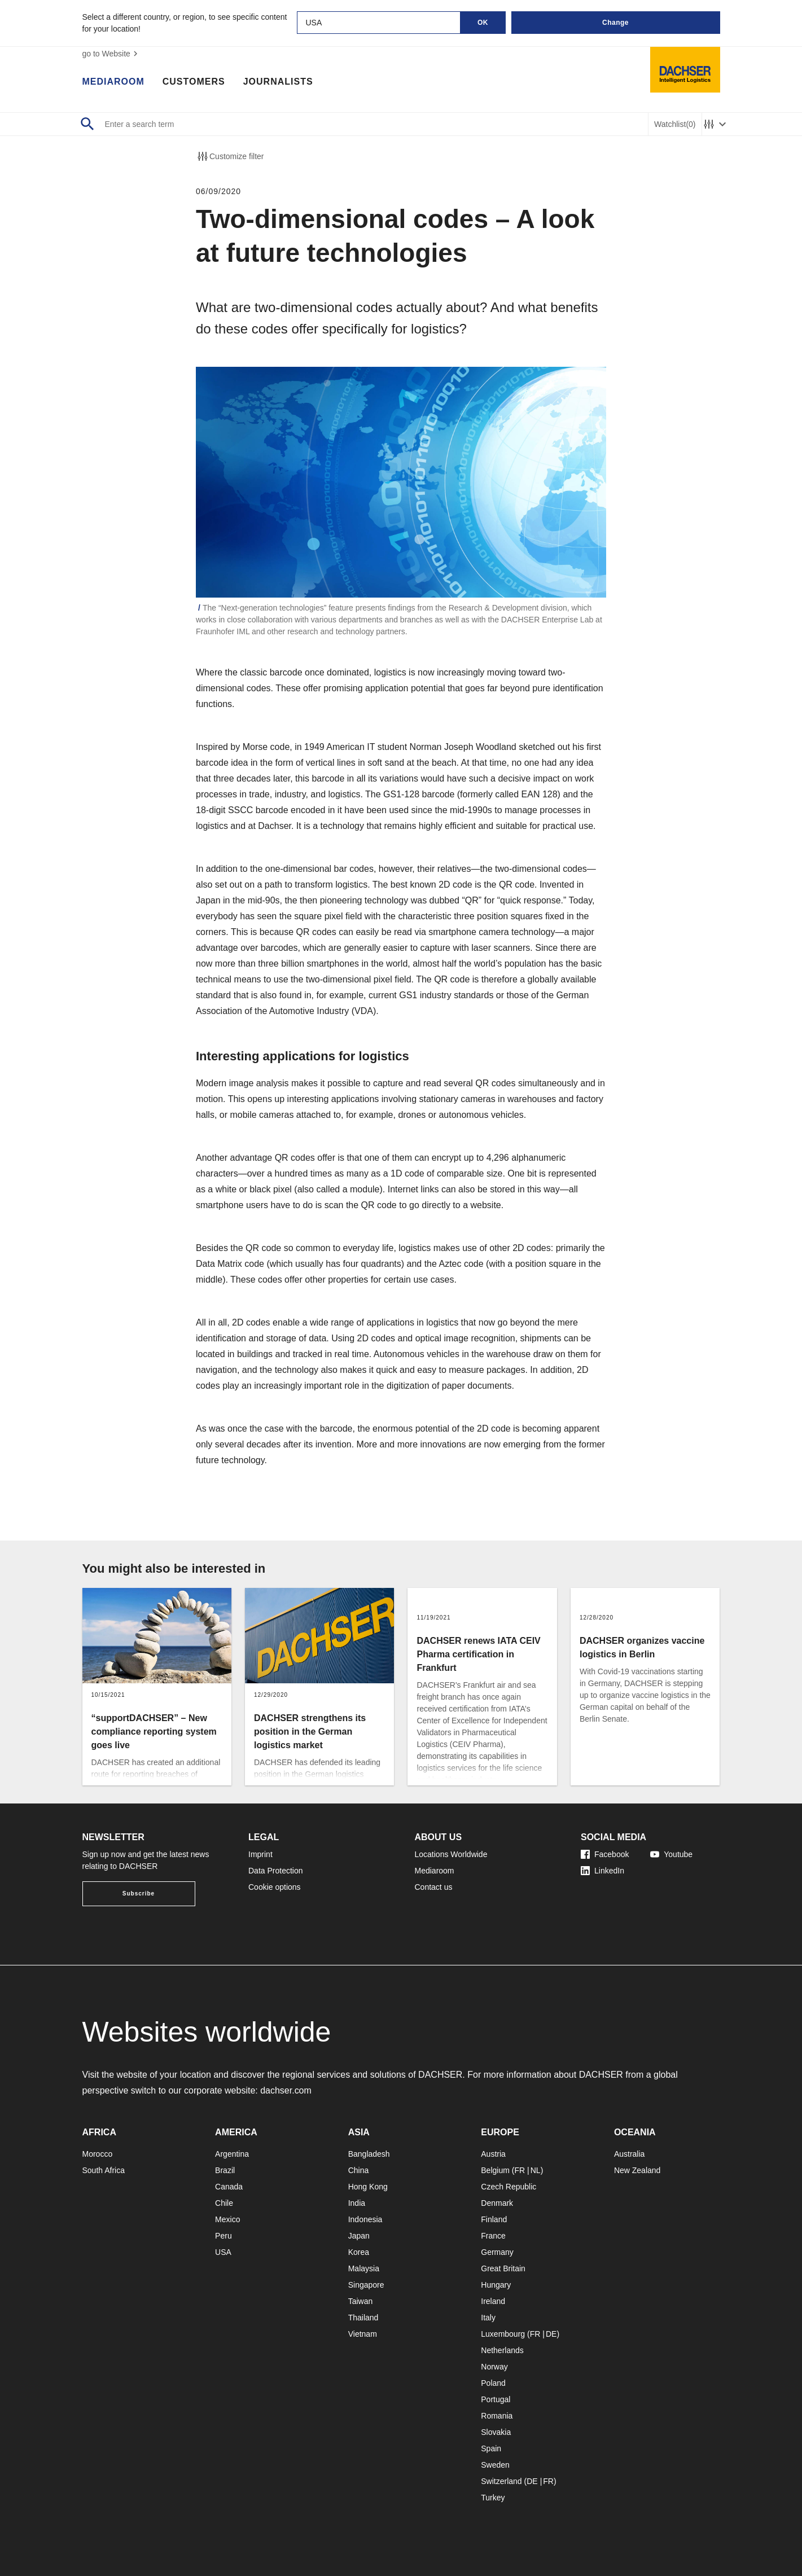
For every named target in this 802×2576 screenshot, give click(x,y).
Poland (493, 2383)
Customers (194, 81)
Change (615, 23)
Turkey (493, 2497)
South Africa (103, 2170)
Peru (223, 2235)
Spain (491, 2448)
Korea (358, 2252)
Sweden (495, 2464)
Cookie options (274, 1887)
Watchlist (674, 124)
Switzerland (501, 2481)
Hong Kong (368, 2186)
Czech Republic (508, 2186)
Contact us (434, 1887)
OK (482, 23)
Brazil (225, 2170)
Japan (359, 2235)
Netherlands (502, 2350)
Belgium (495, 2170)
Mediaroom (113, 81)
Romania (496, 2415)
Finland (494, 2219)
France (493, 2235)
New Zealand (637, 2170)
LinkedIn (602, 1870)
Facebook (605, 1854)
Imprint (260, 1854)
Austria (493, 2153)
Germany (497, 2252)
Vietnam (362, 2333)
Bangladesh (369, 2153)
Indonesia (365, 2219)
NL (536, 2170)
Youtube (671, 1854)
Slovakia (496, 2432)
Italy (488, 2317)
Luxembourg (503, 2333)
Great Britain (503, 2268)
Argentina (232, 2153)
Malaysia (363, 2268)
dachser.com (286, 2090)
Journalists (278, 81)
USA (223, 2252)
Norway (494, 2366)
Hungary (496, 2284)
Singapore (366, 2284)
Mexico (227, 2219)
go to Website (111, 54)
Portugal (495, 2399)
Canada (229, 2186)
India (356, 2203)
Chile (224, 2203)
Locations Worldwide (451, 1854)
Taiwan (360, 2301)
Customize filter (230, 156)
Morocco (97, 2153)
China (358, 2170)
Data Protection (275, 1870)
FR (519, 2170)
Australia (629, 2153)
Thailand (363, 2317)
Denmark (497, 2203)
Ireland (493, 2301)
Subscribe (138, 1893)
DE (551, 2333)
